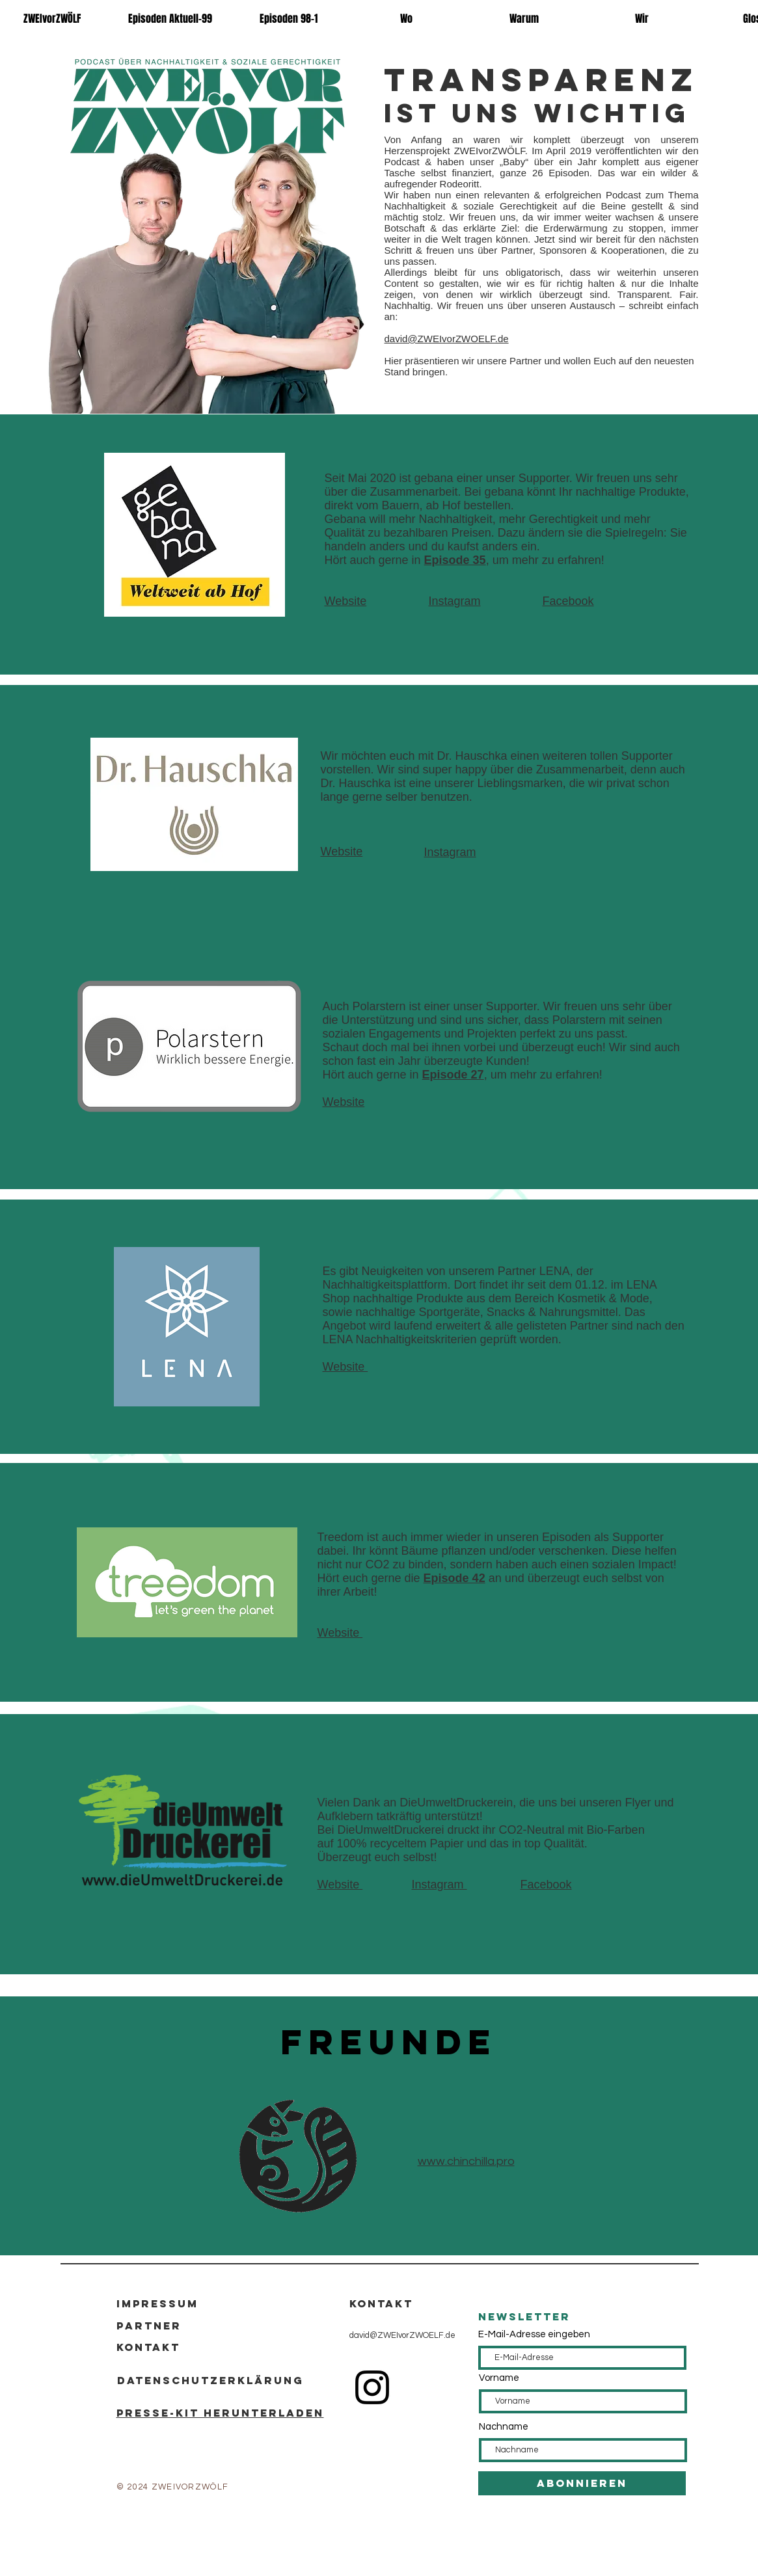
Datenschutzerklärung (210, 2380)
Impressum (157, 2303)
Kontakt (148, 2347)
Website (346, 601)
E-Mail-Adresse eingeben (534, 2334)
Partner (149, 2325)
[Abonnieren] (582, 2483)
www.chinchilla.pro (466, 2161)
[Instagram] (372, 2387)
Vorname (499, 2378)
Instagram (455, 601)
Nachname (503, 2427)
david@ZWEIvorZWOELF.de (402, 2335)
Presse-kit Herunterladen (220, 2412)
